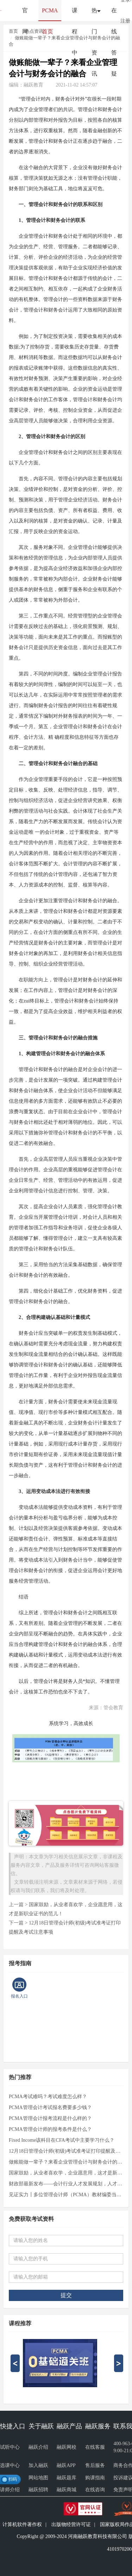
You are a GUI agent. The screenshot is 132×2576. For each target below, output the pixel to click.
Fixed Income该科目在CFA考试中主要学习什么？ (61, 2140)
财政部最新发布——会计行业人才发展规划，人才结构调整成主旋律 (66, 2183)
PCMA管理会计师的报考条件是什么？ (50, 2129)
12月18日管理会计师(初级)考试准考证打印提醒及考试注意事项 (66, 2151)
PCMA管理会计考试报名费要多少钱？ (50, 2107)
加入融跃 (38, 2465)
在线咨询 (95, 2489)
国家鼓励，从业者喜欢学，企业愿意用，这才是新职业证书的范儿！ (66, 2172)
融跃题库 (66, 2477)
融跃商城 (66, 2489)
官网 (25, 14)
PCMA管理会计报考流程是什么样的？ (50, 2118)
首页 (13, 31)
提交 (66, 2295)
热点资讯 (34, 31)
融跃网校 (66, 2447)
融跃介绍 (38, 2447)
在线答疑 (114, 14)
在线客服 (95, 2447)
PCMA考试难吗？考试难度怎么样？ (48, 2096)
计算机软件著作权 (22, 2524)
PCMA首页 (50, 14)
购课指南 (95, 2477)
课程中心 (74, 14)
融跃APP (66, 2465)
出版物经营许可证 (71, 2524)
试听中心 (10, 2447)
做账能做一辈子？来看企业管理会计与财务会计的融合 (66, 2162)
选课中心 (10, 2465)
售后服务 (95, 2465)
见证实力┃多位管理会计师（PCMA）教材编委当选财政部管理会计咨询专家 (66, 2194)
